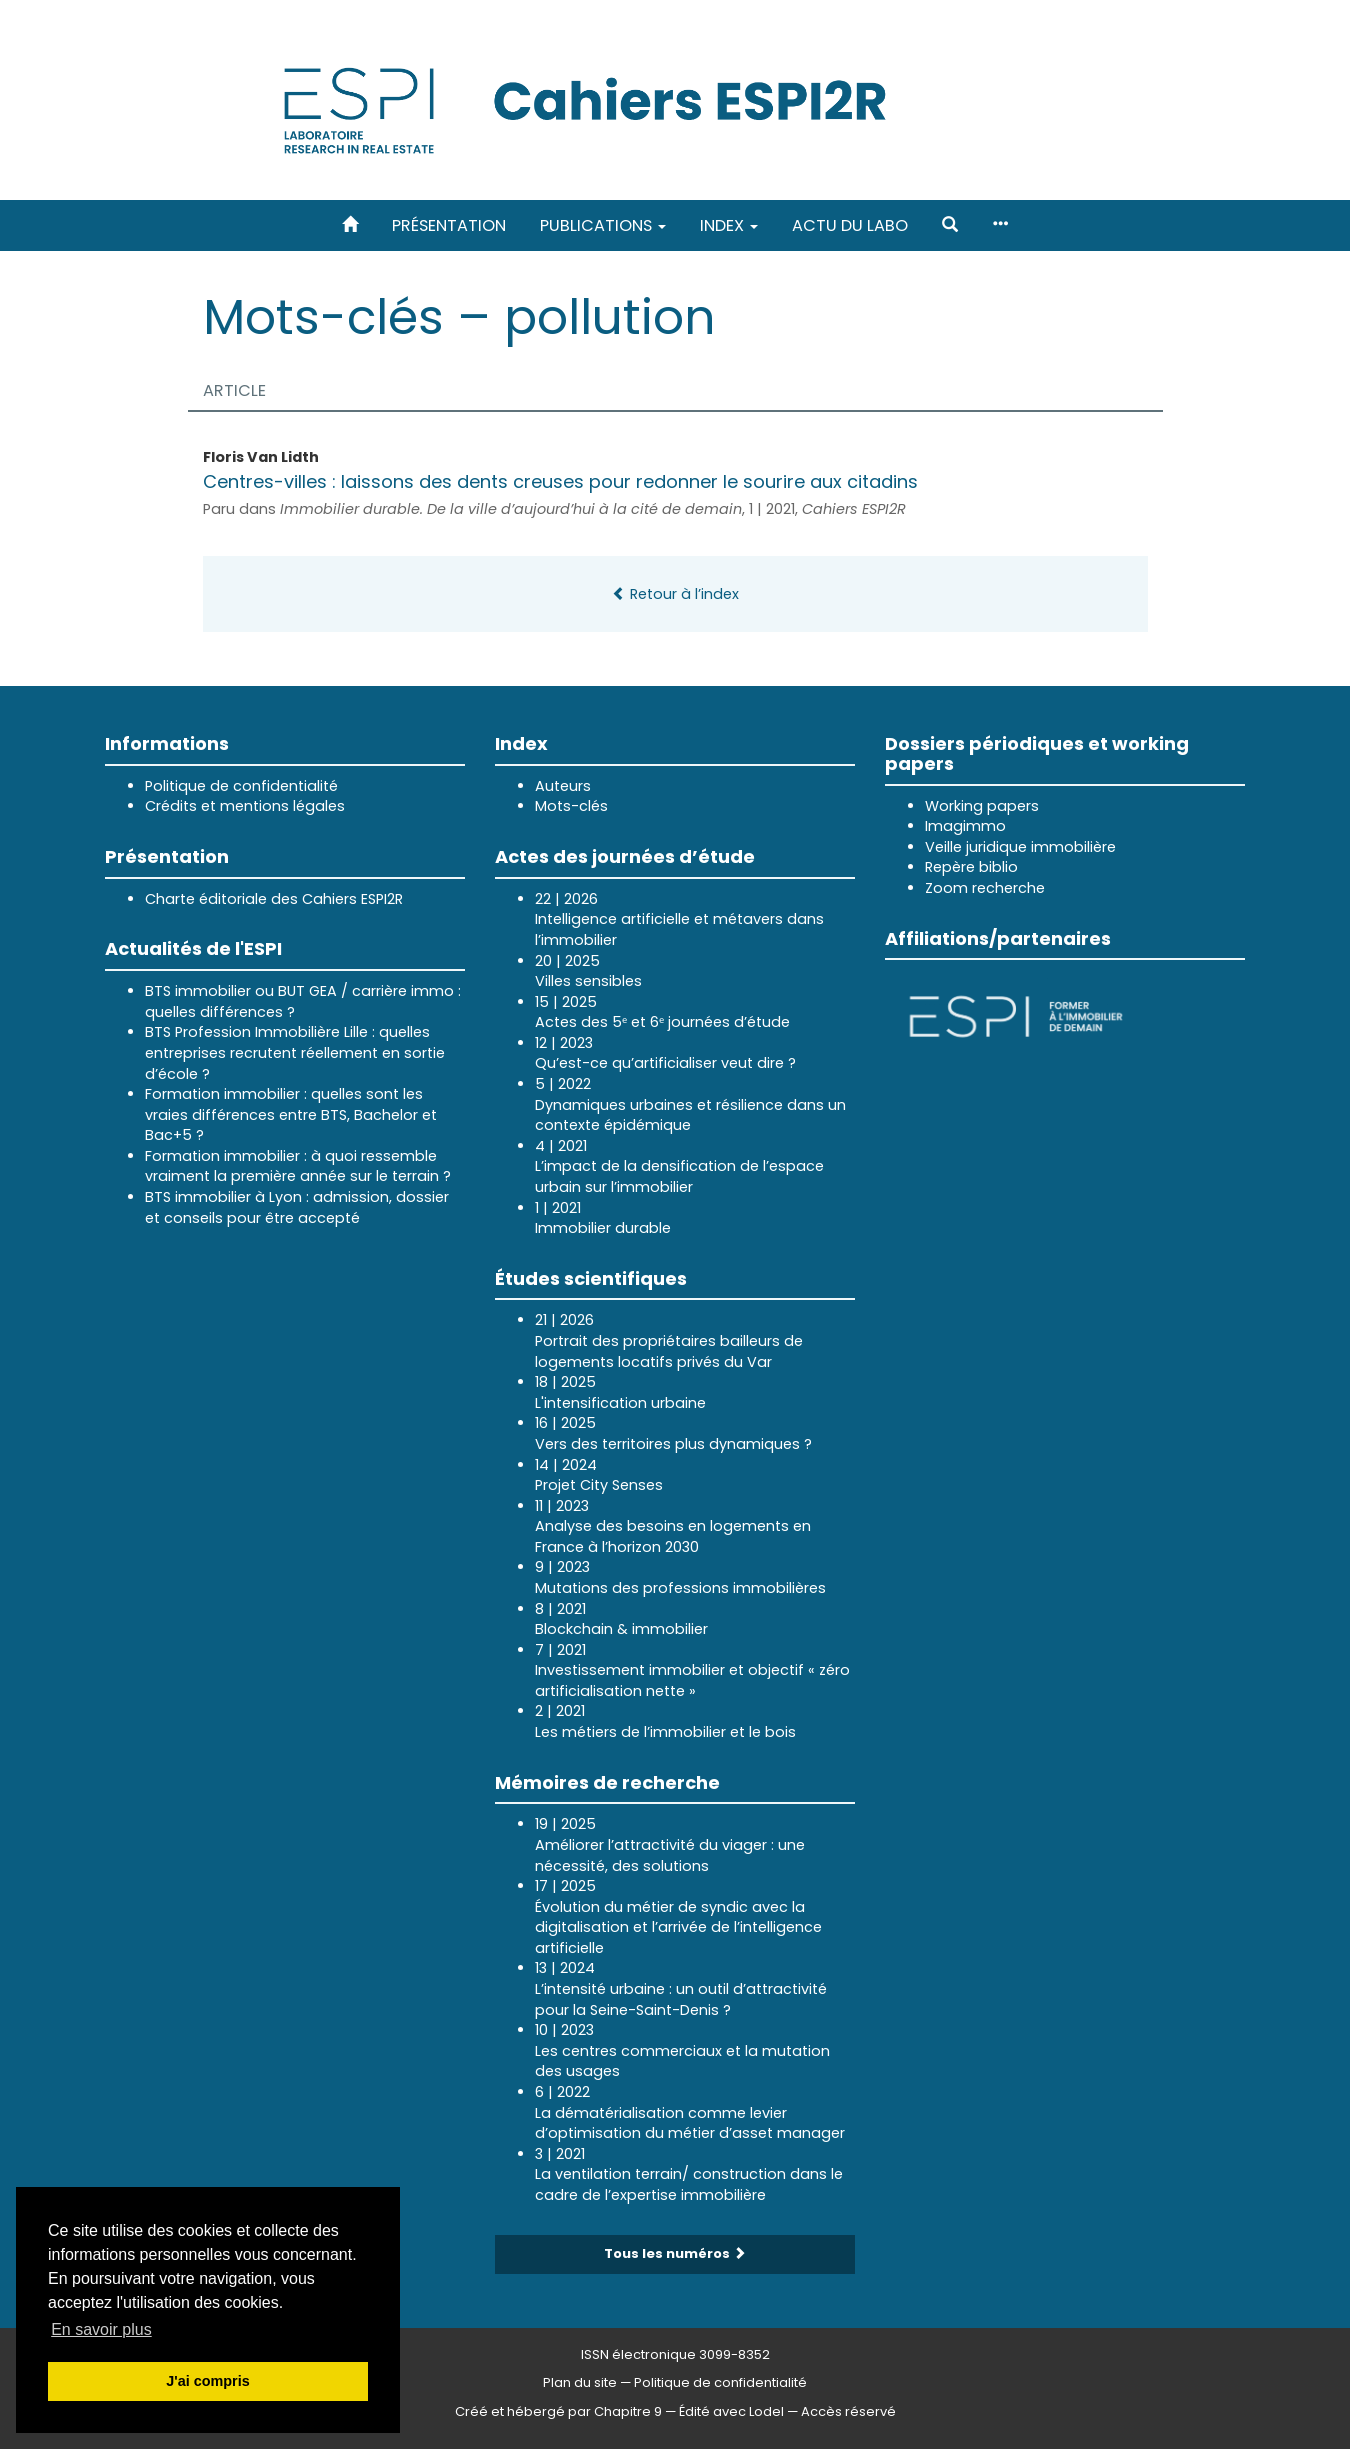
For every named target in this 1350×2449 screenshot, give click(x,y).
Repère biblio (971, 867)
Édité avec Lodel (731, 2411)
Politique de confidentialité (241, 786)
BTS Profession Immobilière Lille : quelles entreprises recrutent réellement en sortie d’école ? (295, 1052)
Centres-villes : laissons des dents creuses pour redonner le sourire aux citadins (560, 481)
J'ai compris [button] (207, 2381)
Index (729, 225)
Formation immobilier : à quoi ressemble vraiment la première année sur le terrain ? (298, 1166)
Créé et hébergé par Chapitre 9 (558, 2411)
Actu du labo (850, 225)
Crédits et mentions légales (245, 806)
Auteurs (563, 786)
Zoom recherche (985, 888)
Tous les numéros (675, 2253)
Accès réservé (848, 2411)
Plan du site (580, 2382)
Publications (603, 225)
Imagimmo (965, 826)
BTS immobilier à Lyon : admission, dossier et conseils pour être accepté (297, 1207)
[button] (950, 225)
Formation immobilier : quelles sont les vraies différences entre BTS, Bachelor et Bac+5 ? (291, 1114)
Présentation (449, 225)
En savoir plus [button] (101, 2329)
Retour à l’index (675, 594)
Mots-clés (571, 806)
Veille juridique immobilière (1020, 847)
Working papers (982, 806)
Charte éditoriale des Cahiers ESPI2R (274, 899)
